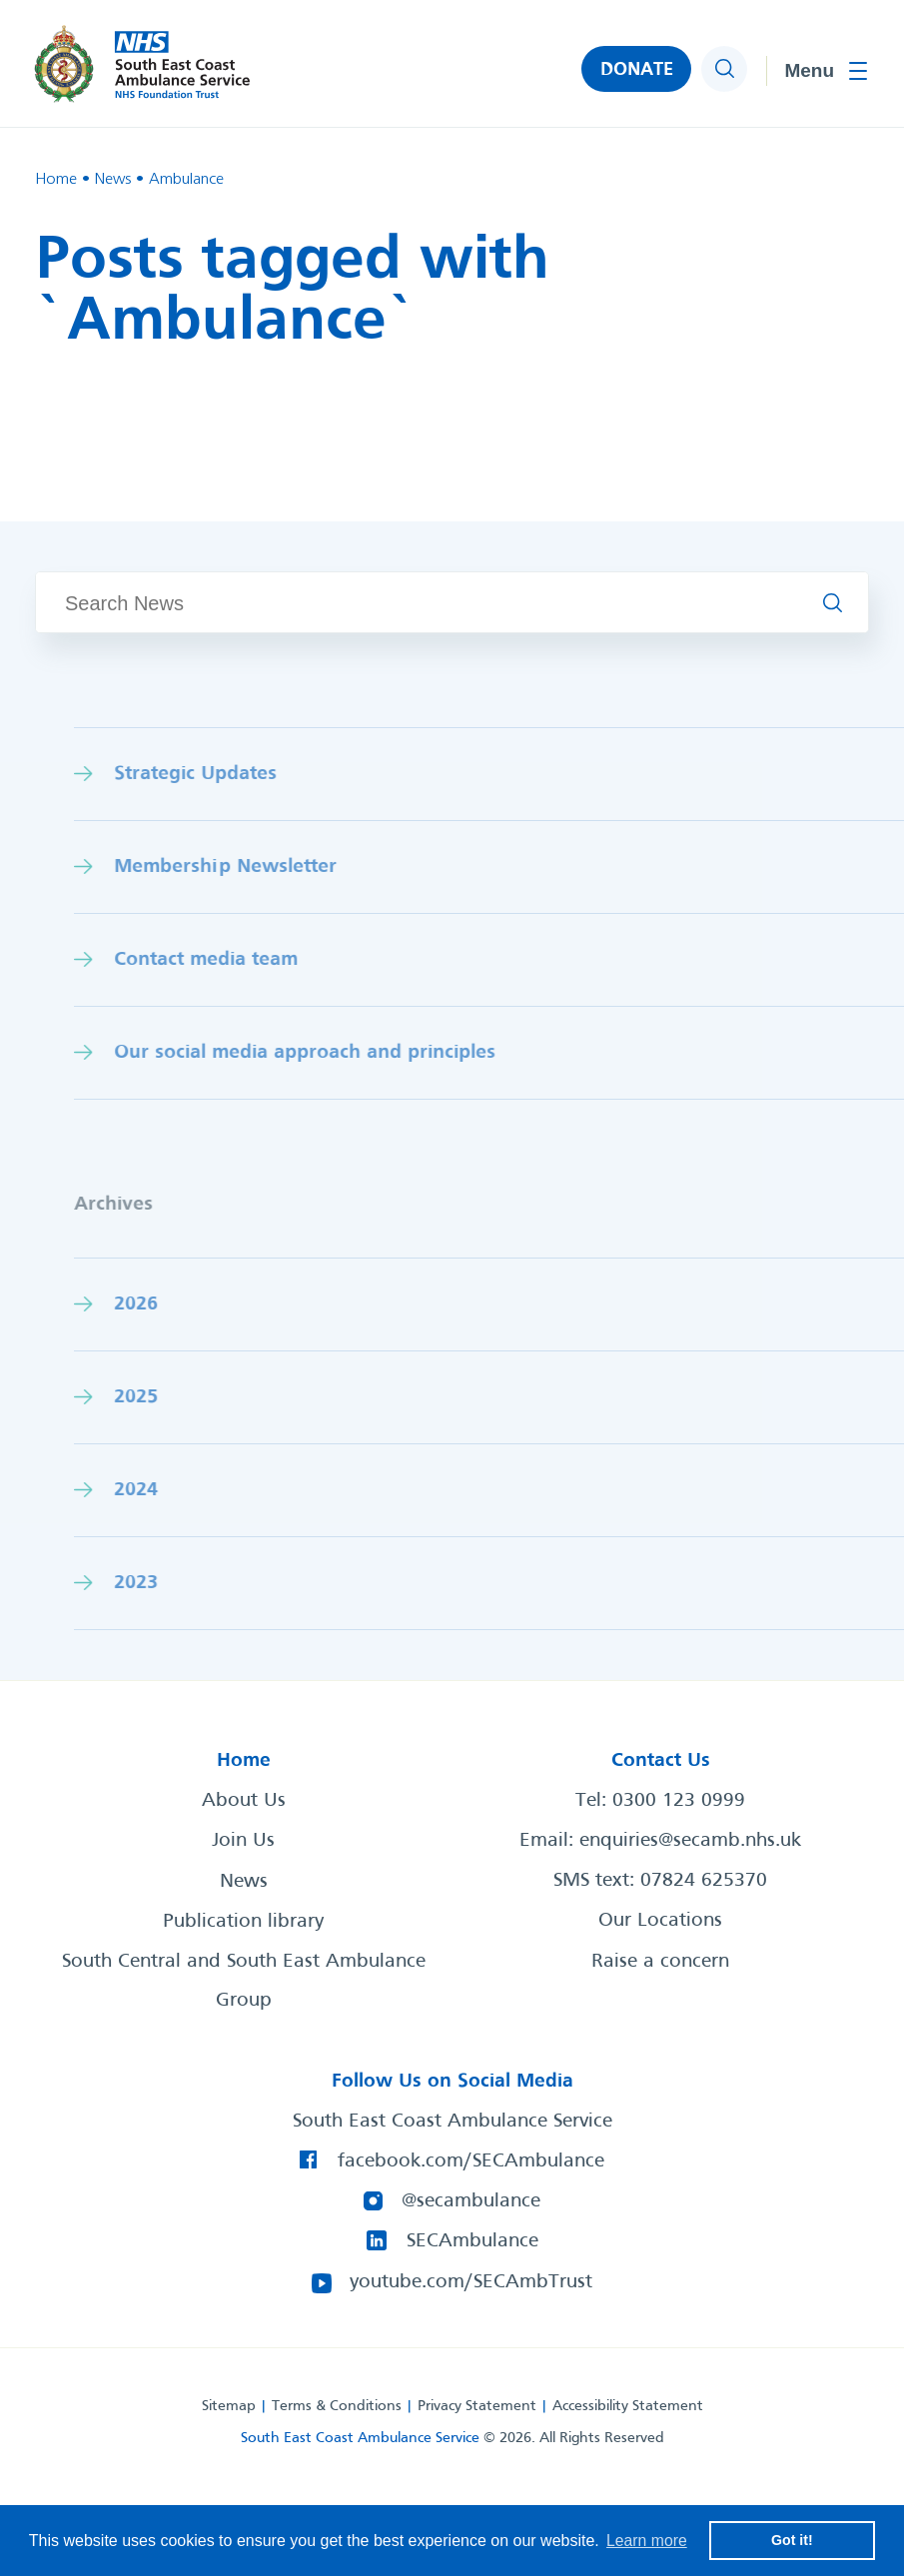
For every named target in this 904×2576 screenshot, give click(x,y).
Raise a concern (660, 1961)
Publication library (243, 1921)
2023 (175, 1582)
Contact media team (245, 959)
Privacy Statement (477, 2404)
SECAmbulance (472, 2240)
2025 (175, 1396)
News (244, 1881)
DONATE (635, 71)
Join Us (243, 1841)
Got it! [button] (792, 2540)
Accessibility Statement (627, 2404)
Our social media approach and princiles (343, 1052)
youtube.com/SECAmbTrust (472, 2280)
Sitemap (229, 2404)
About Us (244, 1801)
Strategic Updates (234, 773)
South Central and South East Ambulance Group (244, 1981)
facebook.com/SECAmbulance (472, 2160)
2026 (175, 1303)
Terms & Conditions (337, 2404)
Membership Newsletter (264, 866)
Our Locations (660, 1921)
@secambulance (472, 2200)
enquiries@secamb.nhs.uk (690, 1841)
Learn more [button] (647, 2539)
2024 (175, 1489)
